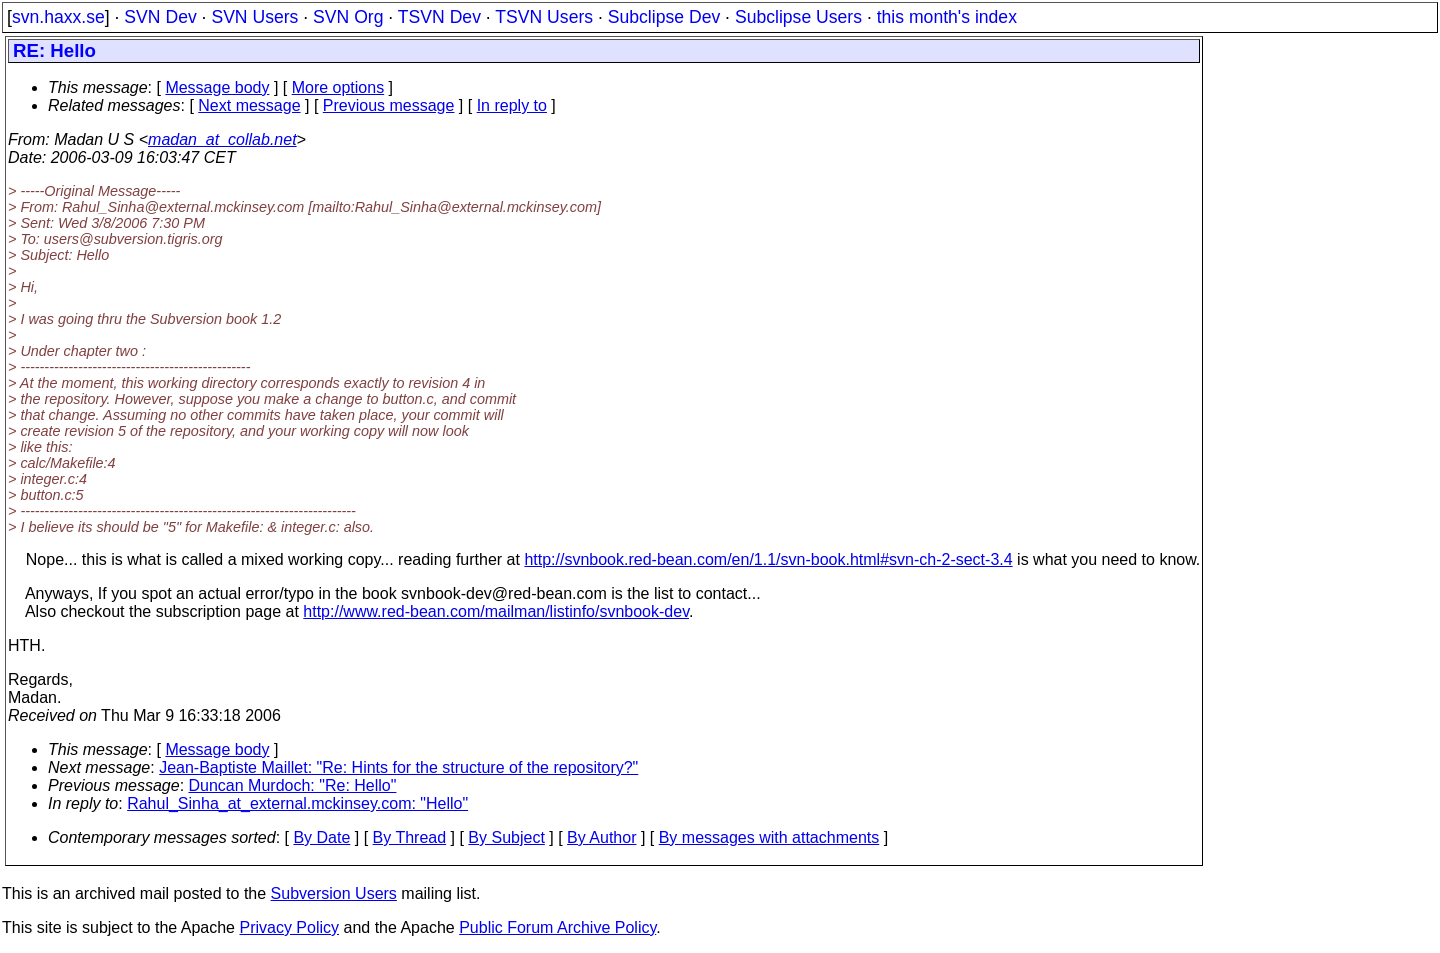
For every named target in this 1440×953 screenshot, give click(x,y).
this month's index (947, 17)
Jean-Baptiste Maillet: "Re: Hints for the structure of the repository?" (398, 767)
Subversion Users (334, 893)
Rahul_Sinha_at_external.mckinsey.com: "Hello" (297, 803)
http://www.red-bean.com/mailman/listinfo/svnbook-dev (496, 611)
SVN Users (254, 17)
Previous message (389, 105)
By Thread (410, 837)
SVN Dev (160, 17)
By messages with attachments (769, 837)
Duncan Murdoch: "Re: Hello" (293, 785)
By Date (321, 837)
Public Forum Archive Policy (557, 927)
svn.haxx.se (58, 17)
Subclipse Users (798, 17)
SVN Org (348, 17)
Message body (217, 87)
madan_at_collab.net (222, 139)
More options (338, 87)
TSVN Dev (439, 17)
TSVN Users (544, 17)
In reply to (512, 105)
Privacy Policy (289, 927)
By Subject (506, 837)
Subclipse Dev (664, 17)
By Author (601, 837)
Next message (249, 105)
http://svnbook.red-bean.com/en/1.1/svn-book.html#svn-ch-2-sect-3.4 (768, 559)
